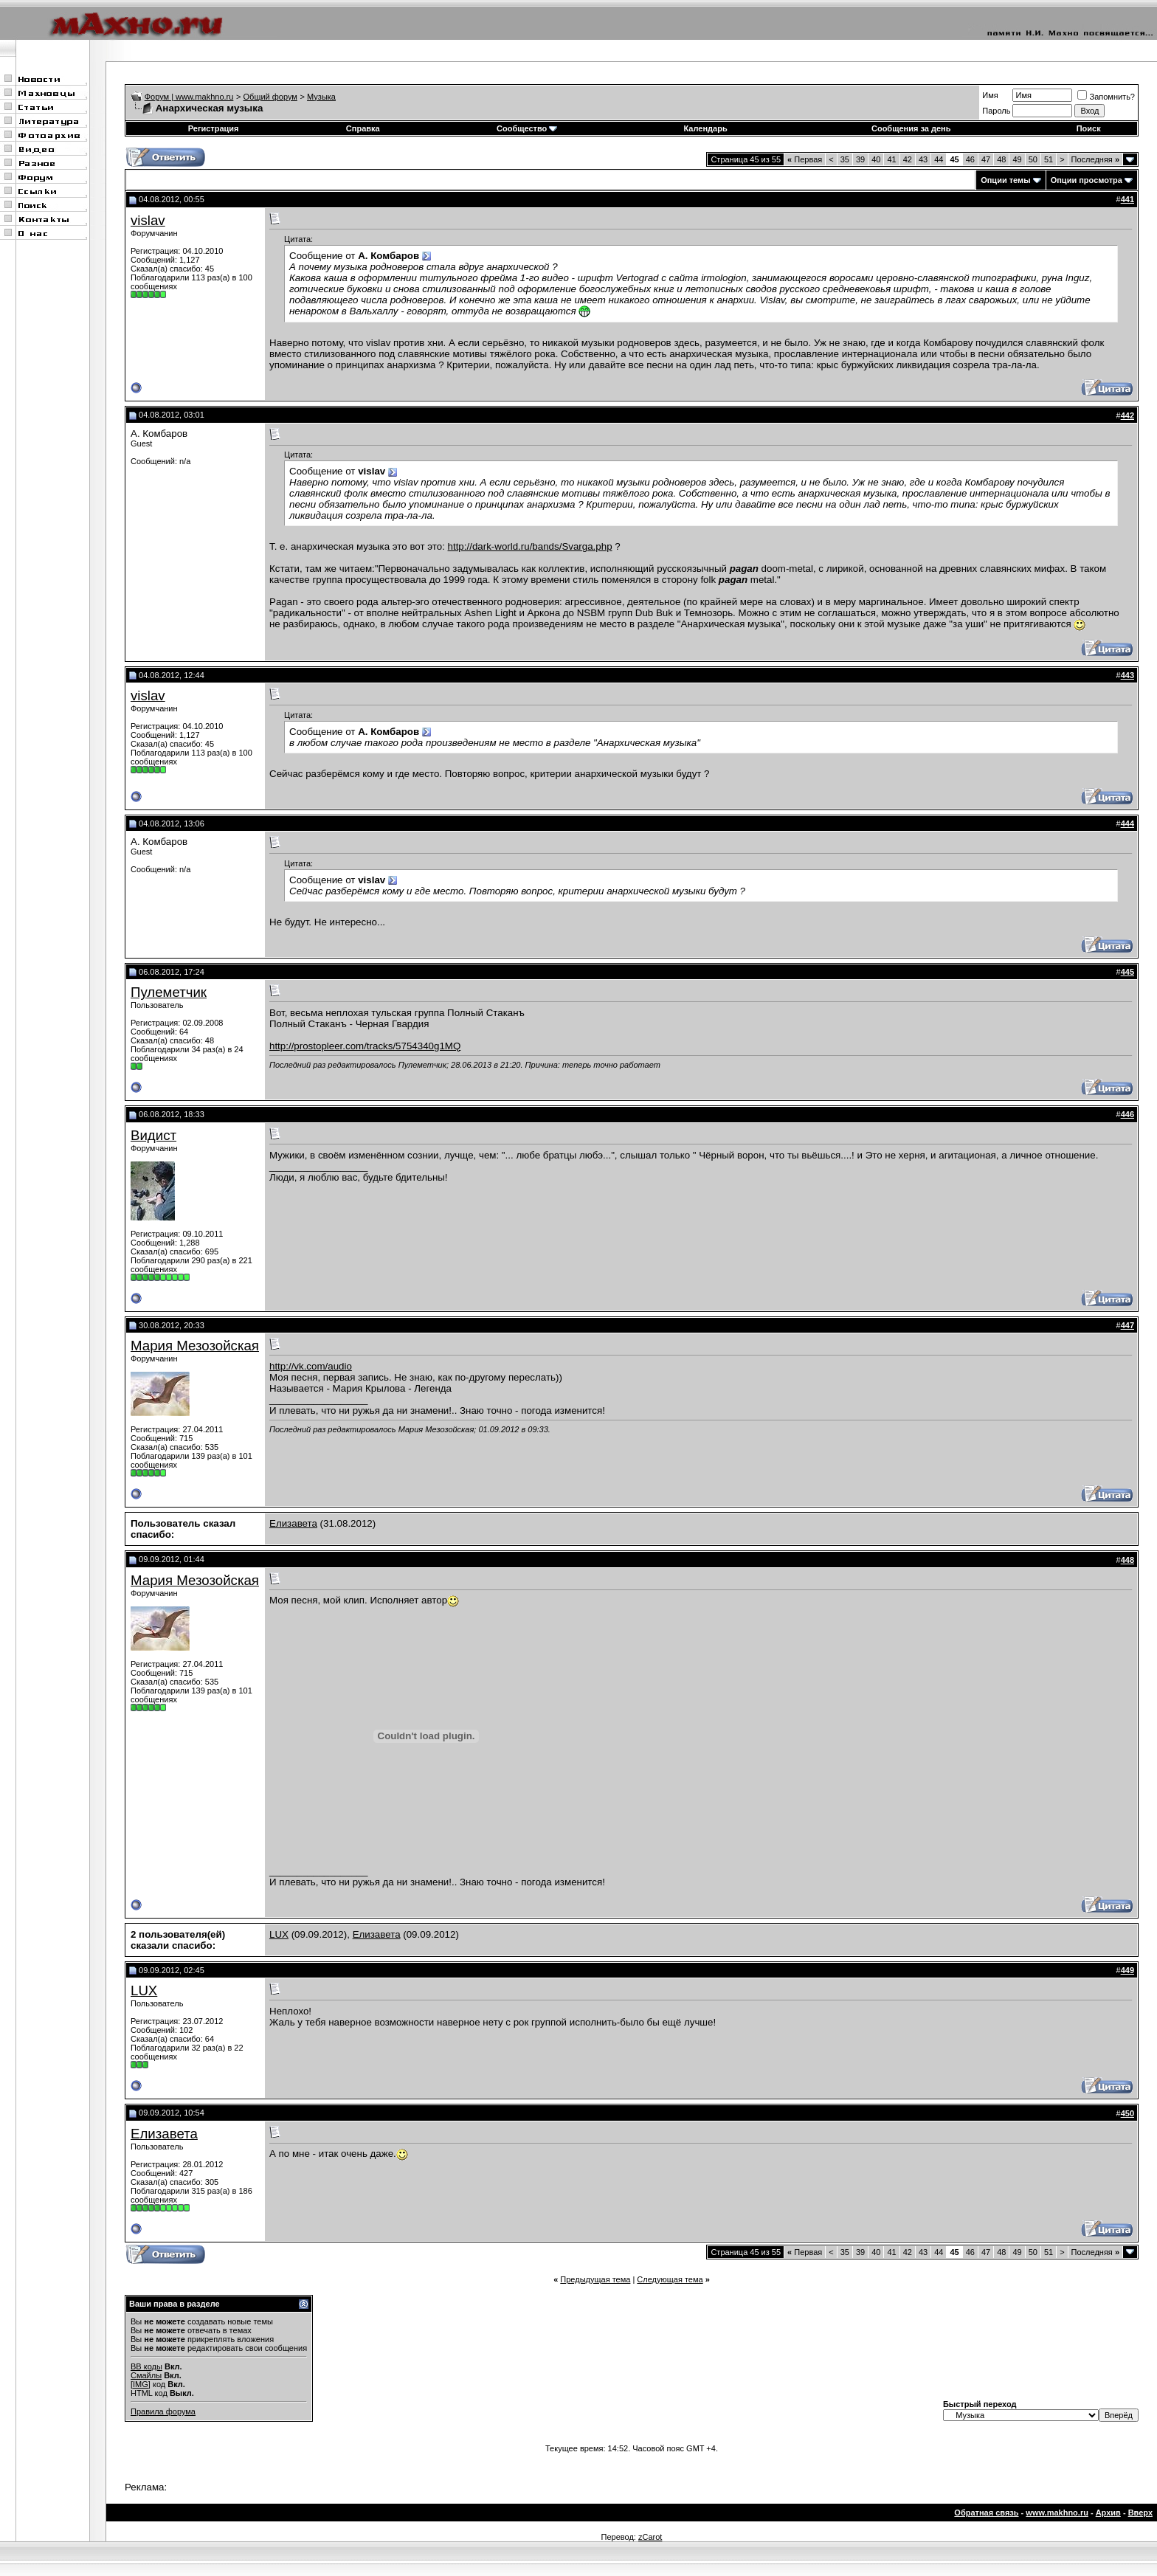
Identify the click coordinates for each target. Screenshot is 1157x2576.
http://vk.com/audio (310, 1366)
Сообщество (527, 128)
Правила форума (163, 2411)
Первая (804, 159)
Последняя (1095, 159)
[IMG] (141, 2384)
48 (1001, 159)
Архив (1108, 2512)
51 (1048, 159)
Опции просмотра (1086, 180)
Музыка (321, 96)
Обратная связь (986, 2512)
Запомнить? (1106, 96)
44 (938, 159)
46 (970, 159)
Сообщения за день (910, 128)
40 (875, 159)
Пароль (996, 110)
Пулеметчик (169, 992)
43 (923, 159)
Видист (153, 1135)
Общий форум (270, 96)
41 (891, 159)
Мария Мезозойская (195, 1345)
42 (907, 159)
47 (985, 159)
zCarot (650, 2536)
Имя (990, 95)
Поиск (1089, 128)
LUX (279, 1934)
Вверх (1140, 2512)
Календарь (706, 128)
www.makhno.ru (1057, 2512)
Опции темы (1005, 180)
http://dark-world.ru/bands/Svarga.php (530, 546)
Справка (363, 128)
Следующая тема (669, 2279)
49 (1016, 159)
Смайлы (146, 2375)
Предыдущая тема (595, 2279)
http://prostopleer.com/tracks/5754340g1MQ (364, 1046)
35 (844, 159)
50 (1033, 159)
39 (860, 159)
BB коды (146, 2366)
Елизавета (293, 1523)
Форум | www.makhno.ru (189, 96)
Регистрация (213, 128)
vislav (148, 220)
